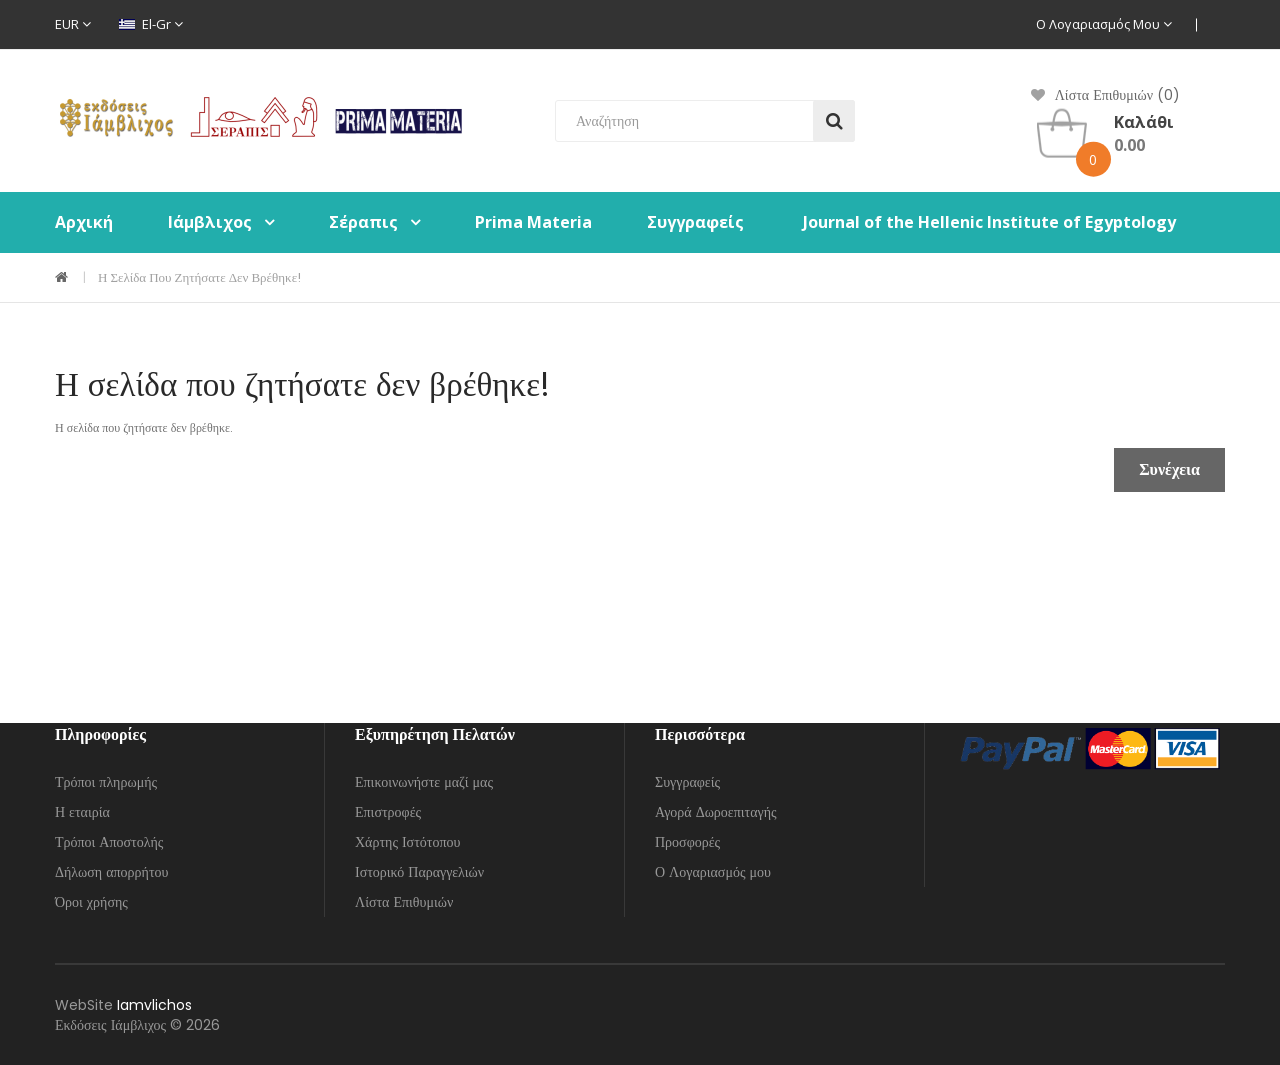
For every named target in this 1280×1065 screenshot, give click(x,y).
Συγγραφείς (687, 782)
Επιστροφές (388, 812)
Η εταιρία (82, 812)
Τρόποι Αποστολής (109, 842)
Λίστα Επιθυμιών (404, 902)
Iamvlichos (154, 1005)
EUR (73, 24)
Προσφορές (687, 842)
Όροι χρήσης (91, 902)
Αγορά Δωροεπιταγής (716, 812)
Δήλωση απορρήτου (111, 872)
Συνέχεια (1169, 469)
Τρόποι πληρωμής (106, 782)
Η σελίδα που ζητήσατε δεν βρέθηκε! (199, 277)
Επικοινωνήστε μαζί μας (424, 782)
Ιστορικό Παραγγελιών (419, 872)
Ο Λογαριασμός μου (1104, 24)
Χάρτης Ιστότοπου (407, 842)
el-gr (151, 24)
